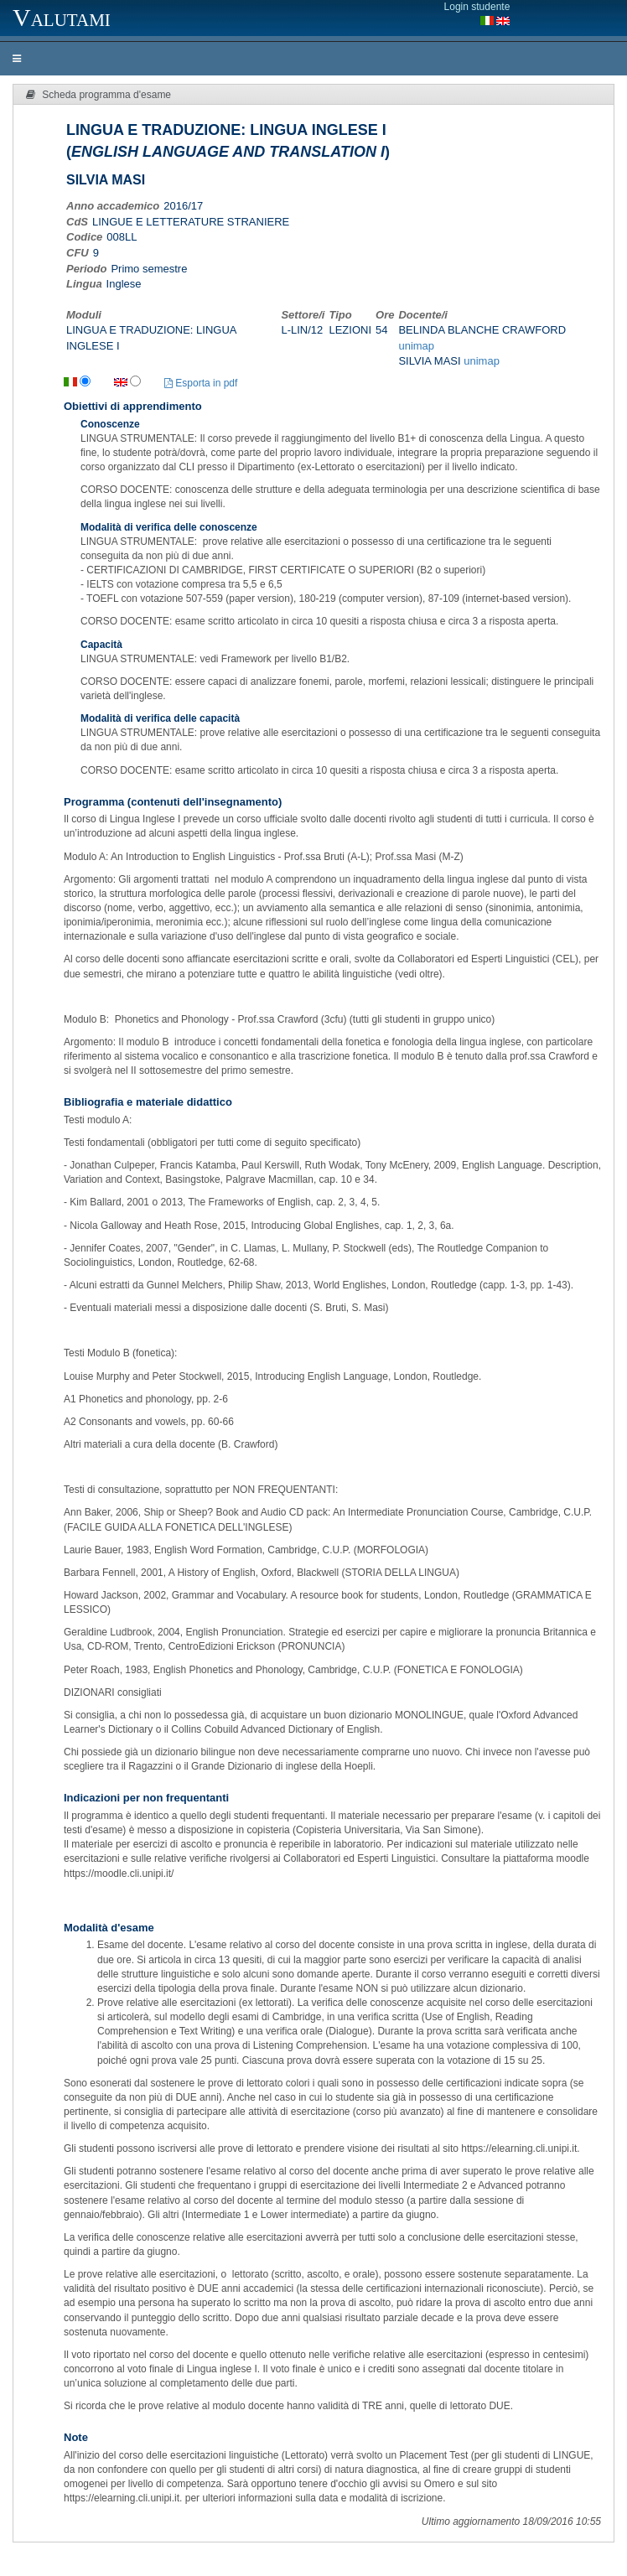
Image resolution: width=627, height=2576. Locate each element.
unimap (416, 345)
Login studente (477, 7)
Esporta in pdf (200, 383)
